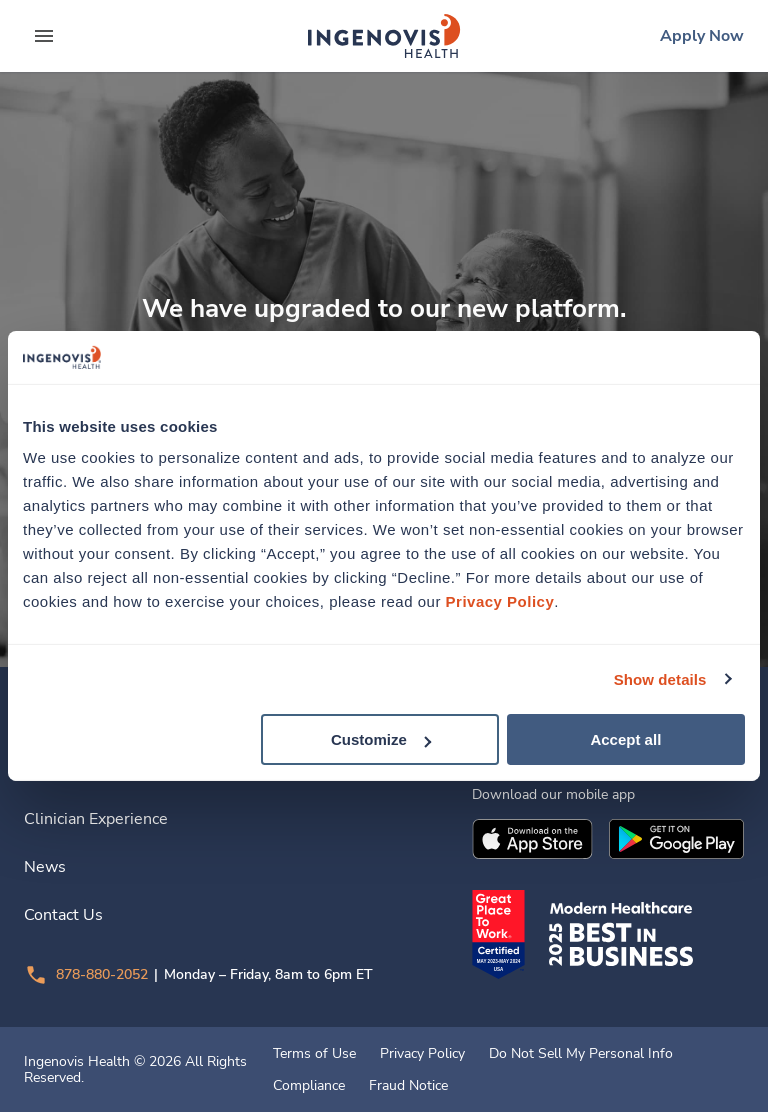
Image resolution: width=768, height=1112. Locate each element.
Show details (660, 678)
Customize (381, 739)
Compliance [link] (309, 1086)
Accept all (625, 739)
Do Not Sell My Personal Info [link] (581, 1054)
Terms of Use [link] (314, 1054)
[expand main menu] (44, 36)
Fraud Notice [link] (408, 1086)
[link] (384, 36)
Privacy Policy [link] (422, 1054)
